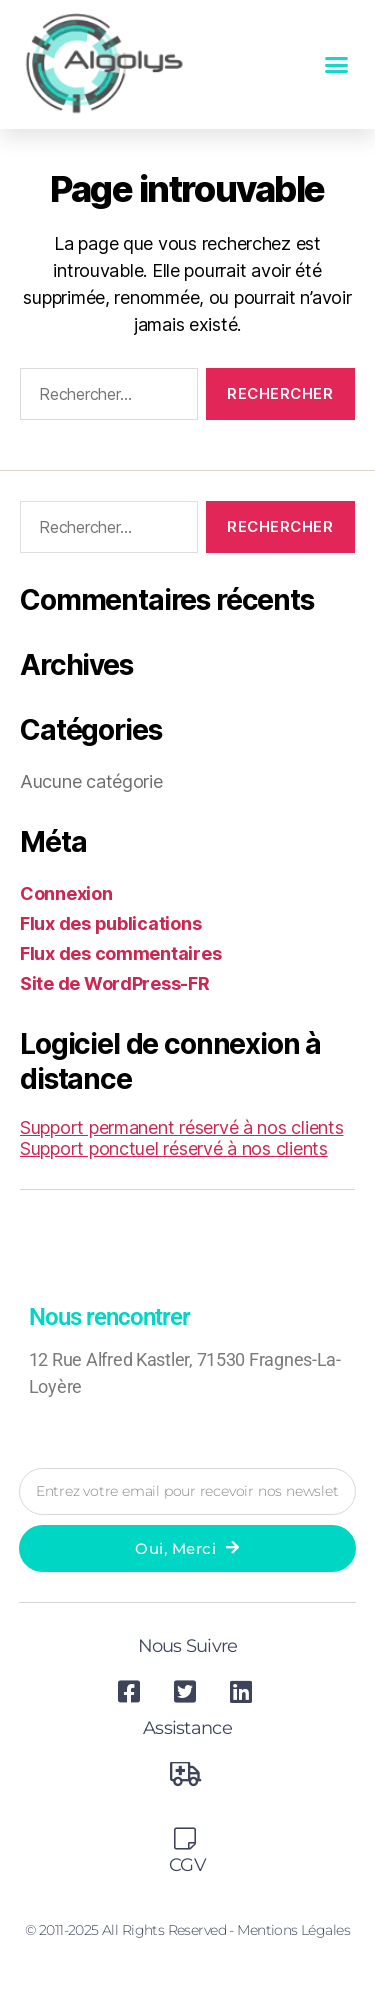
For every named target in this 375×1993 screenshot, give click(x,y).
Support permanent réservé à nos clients (181, 1127)
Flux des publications (110, 923)
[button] (336, 65)
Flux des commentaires (120, 953)
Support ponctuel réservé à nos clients (174, 1148)
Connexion (66, 893)
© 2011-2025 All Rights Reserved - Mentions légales (187, 1930)
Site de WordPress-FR (115, 983)
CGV (187, 1865)
